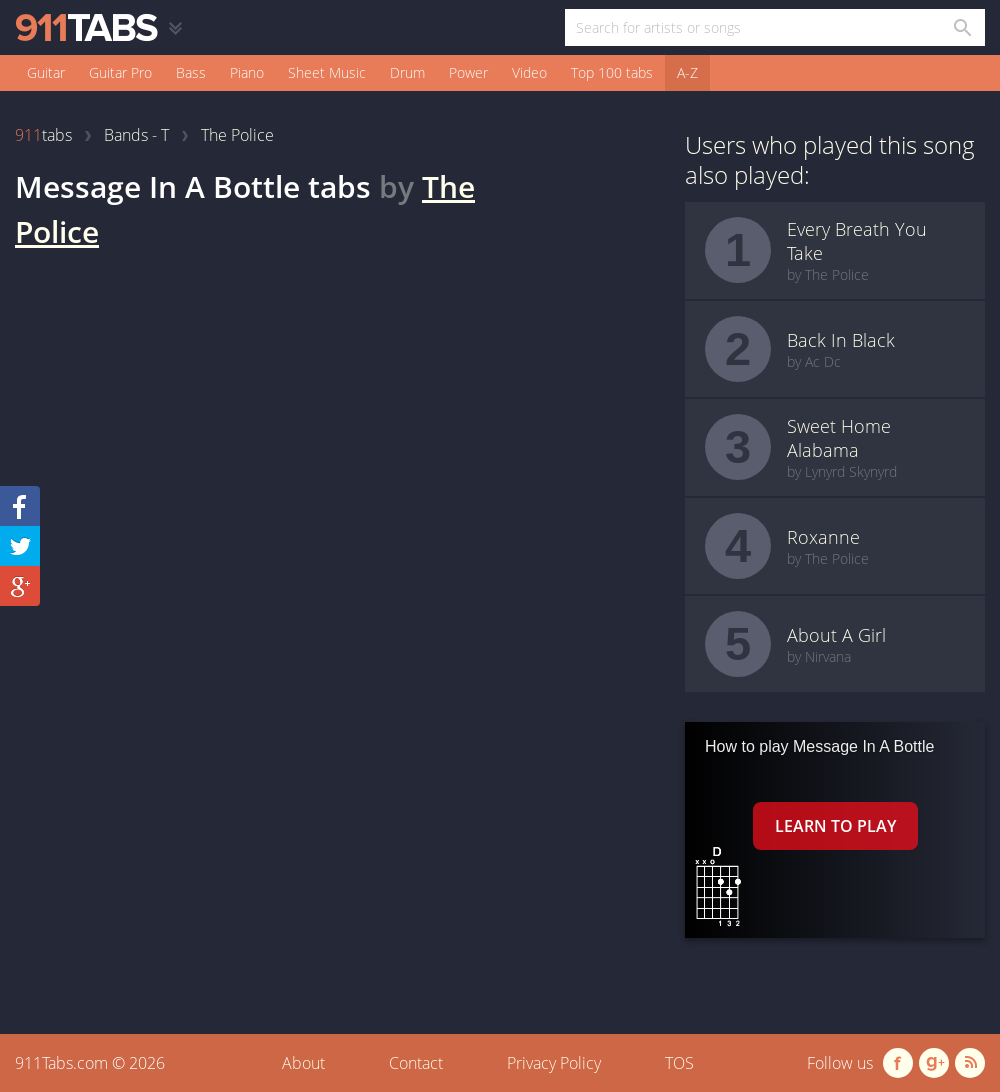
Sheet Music (327, 72)
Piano (247, 72)
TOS (679, 1063)
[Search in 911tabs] (961, 27)
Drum (407, 72)
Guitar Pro (120, 72)
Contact (416, 1063)
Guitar (46, 72)
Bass (191, 72)
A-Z (687, 72)
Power (468, 72)
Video (529, 72)
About (303, 1063)
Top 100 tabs (612, 72)
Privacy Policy (554, 1063)
